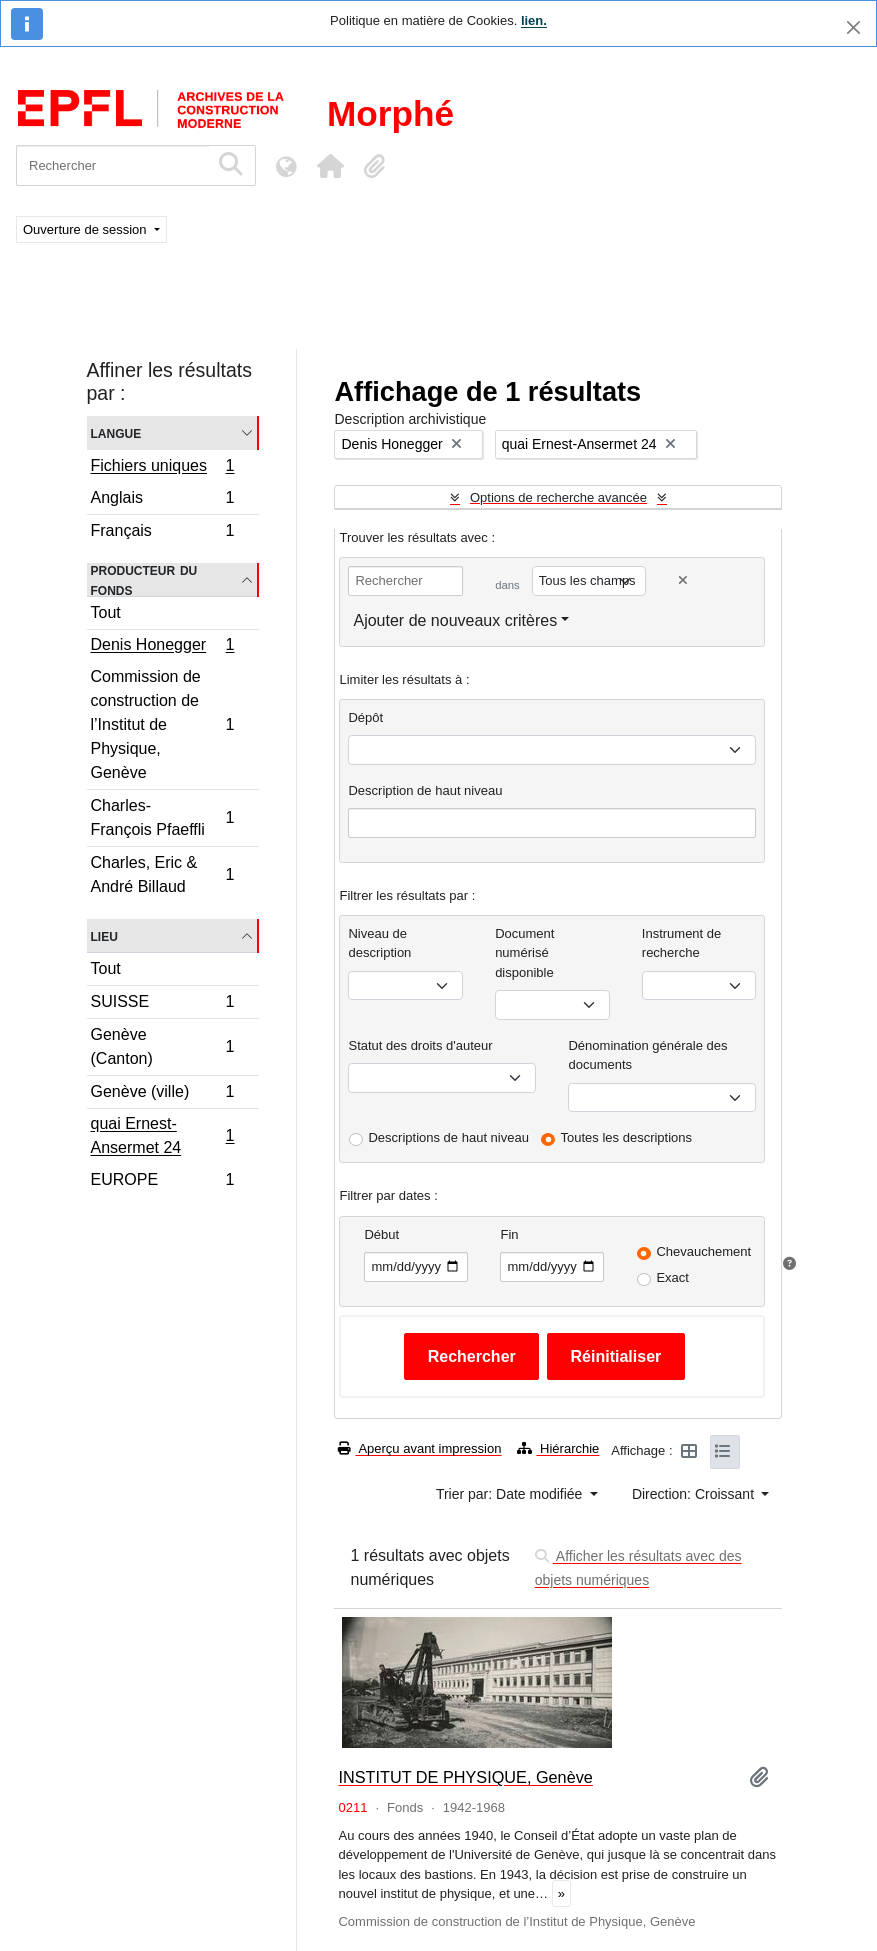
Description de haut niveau (425, 790)
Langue (116, 432)
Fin (509, 1234)
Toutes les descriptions (627, 1137)
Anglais (162, 500)
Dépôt (365, 717)
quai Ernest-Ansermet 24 (162, 1135)
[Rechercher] (112, 165)
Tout (106, 612)
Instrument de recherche (682, 943)
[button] (330, 166)
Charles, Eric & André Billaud (162, 874)
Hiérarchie (558, 1448)
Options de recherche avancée (558, 497)
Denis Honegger (162, 647)
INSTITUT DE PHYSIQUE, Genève (465, 1777)
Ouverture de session (86, 229)
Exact (672, 1277)
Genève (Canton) (162, 1046)
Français (162, 533)
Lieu (104, 935)
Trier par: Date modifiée (511, 1494)
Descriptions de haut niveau (448, 1137)
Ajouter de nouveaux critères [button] (455, 620)
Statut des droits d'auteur (420, 1045)
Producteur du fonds (144, 580)
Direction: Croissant (695, 1494)
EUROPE (162, 1182)
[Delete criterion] (683, 580)
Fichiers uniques (162, 468)
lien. (534, 20)
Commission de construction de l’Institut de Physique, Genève (162, 724)
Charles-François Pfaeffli (162, 817)
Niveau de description (379, 943)
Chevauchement (703, 1251)
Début (381, 1234)
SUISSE (162, 1004)
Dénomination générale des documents (647, 1055)
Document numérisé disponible (524, 953)
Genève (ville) (162, 1094)
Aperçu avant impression (419, 1448)
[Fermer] (853, 27)
